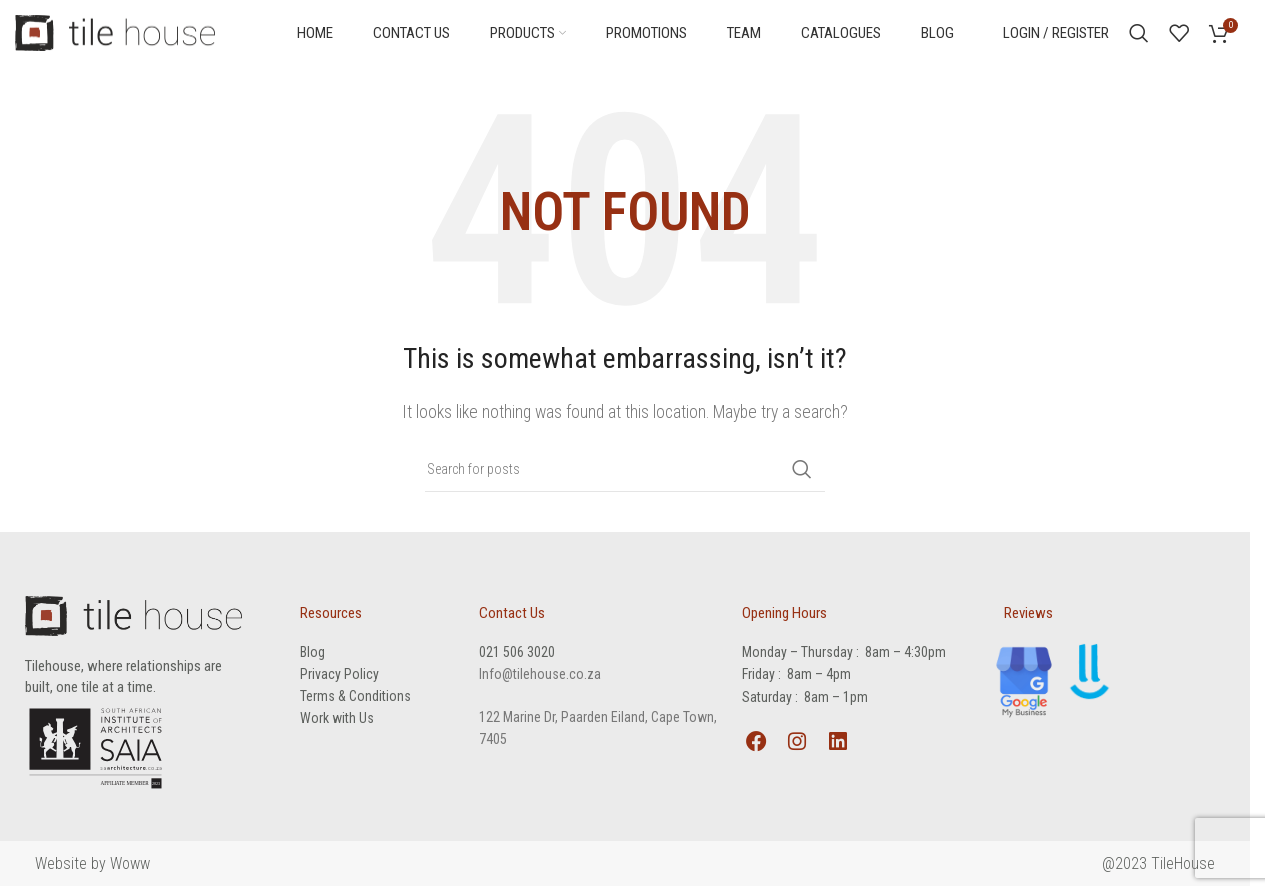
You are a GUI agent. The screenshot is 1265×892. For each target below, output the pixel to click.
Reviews (1028, 617)
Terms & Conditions (355, 700)
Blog (312, 656)
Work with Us (337, 722)
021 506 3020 (517, 656)
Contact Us (512, 617)
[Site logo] (115, 33)
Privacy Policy (339, 678)
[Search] (1139, 35)
